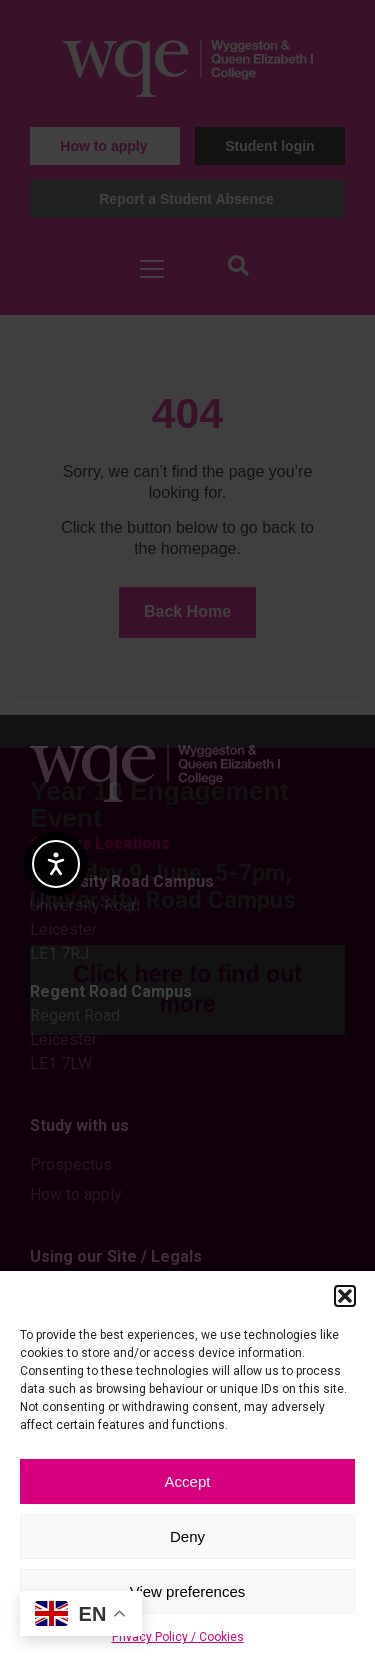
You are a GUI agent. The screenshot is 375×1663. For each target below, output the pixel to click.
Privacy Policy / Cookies (178, 1637)
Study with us (79, 1125)
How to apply (76, 1194)
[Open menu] (152, 269)
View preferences (188, 1591)
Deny (187, 1536)
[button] (345, 1296)
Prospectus (71, 1164)
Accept (188, 1481)
